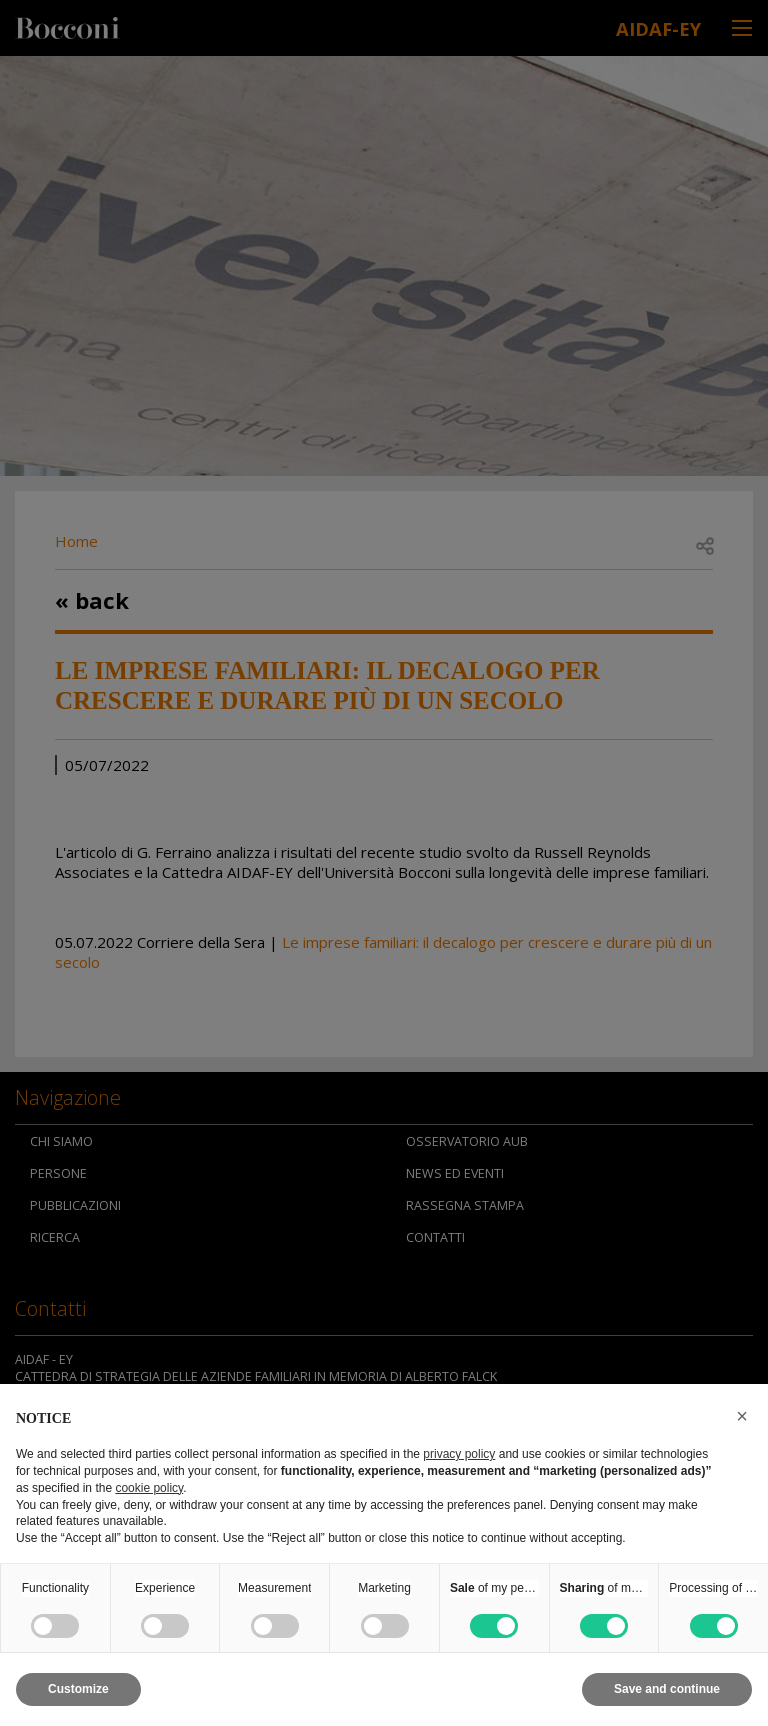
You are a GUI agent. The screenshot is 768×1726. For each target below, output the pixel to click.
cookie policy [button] (149, 1488)
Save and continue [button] (667, 1689)
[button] (742, 1416)
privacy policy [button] (459, 1454)
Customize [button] (78, 1689)
